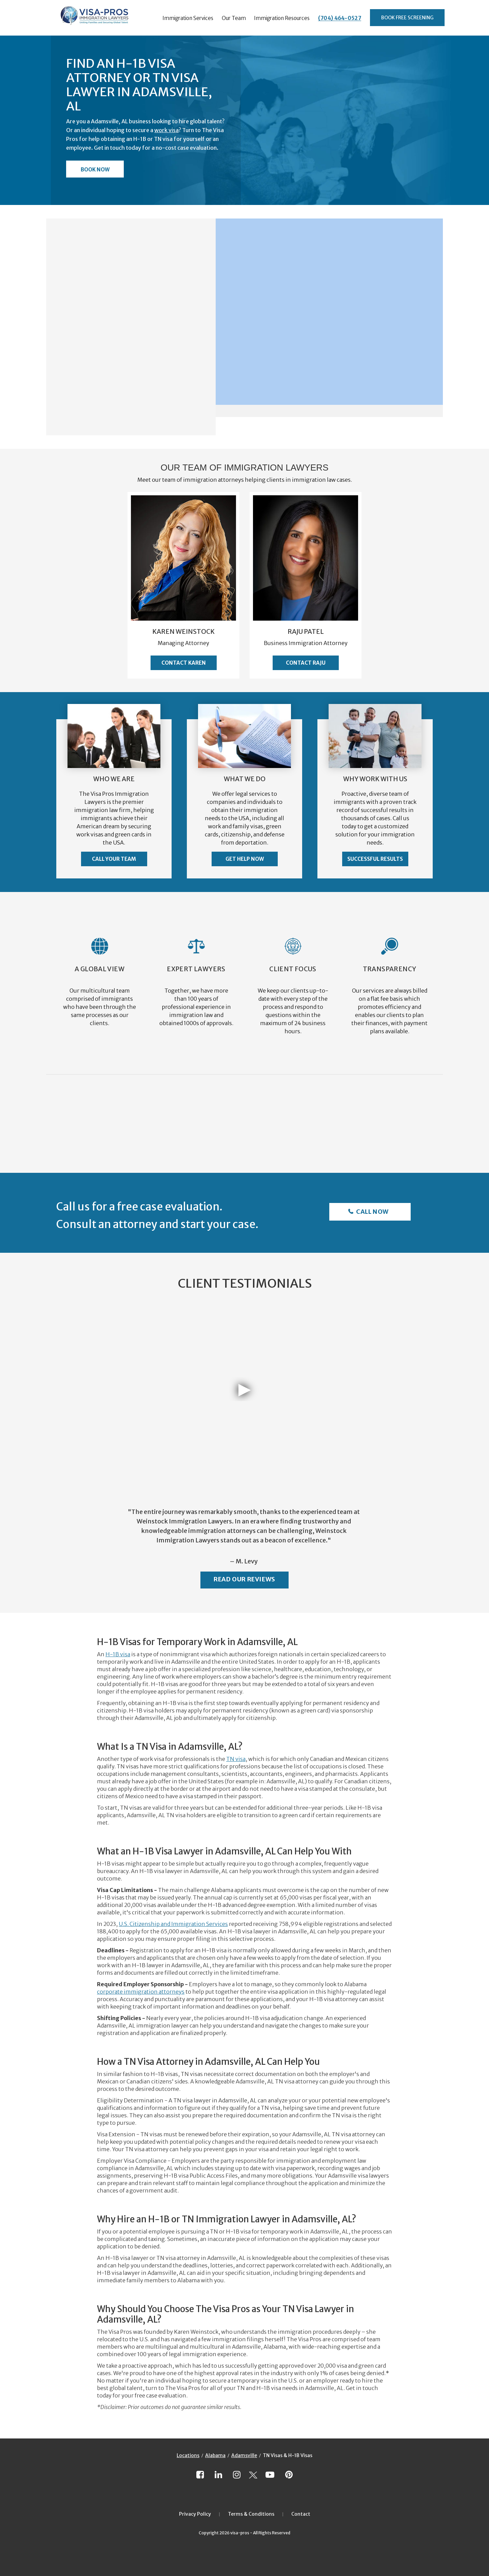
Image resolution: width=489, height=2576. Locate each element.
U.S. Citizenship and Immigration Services (173, 1923)
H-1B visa (117, 1654)
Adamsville (244, 2455)
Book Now (95, 169)
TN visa (236, 1759)
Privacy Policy (195, 2514)
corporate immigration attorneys (140, 1991)
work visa (166, 130)
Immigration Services (187, 18)
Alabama (215, 2455)
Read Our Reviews (244, 1579)
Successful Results (375, 859)
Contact (300, 2514)
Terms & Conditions (251, 2514)
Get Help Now (245, 859)
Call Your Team (114, 859)
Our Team (234, 18)
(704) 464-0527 (339, 18)
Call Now (372, 1212)
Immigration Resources (282, 18)
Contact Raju (306, 663)
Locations (188, 2455)
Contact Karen (183, 663)
